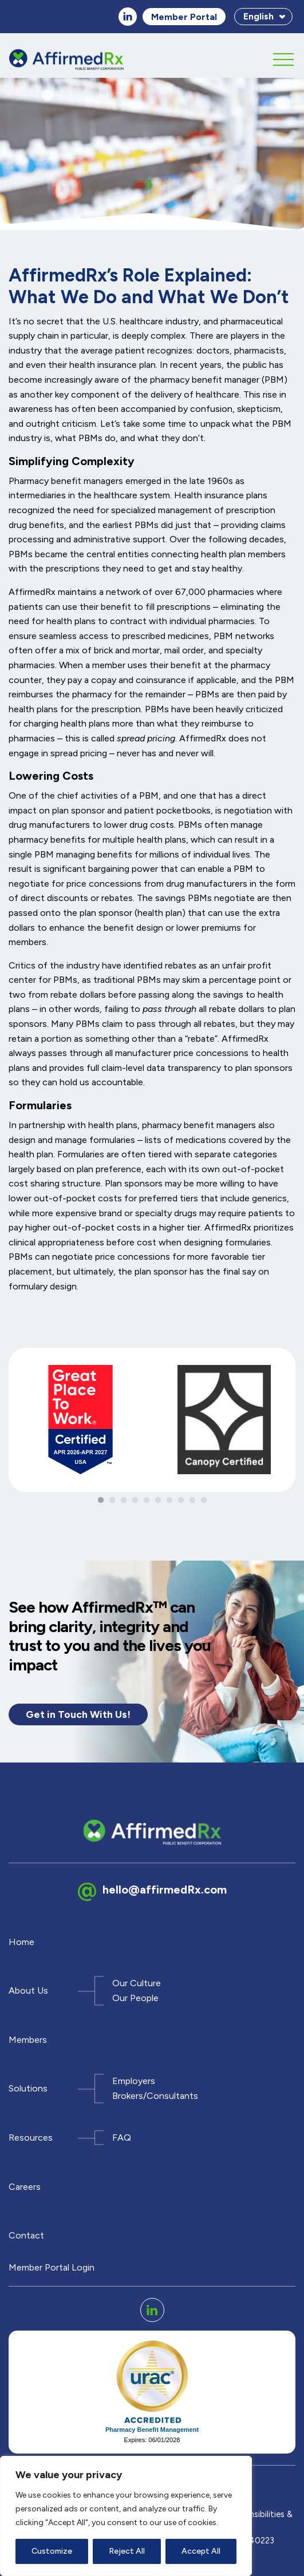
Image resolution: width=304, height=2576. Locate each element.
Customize (51, 2551)
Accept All (200, 2551)
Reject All (127, 2551)
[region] (126, 2516)
